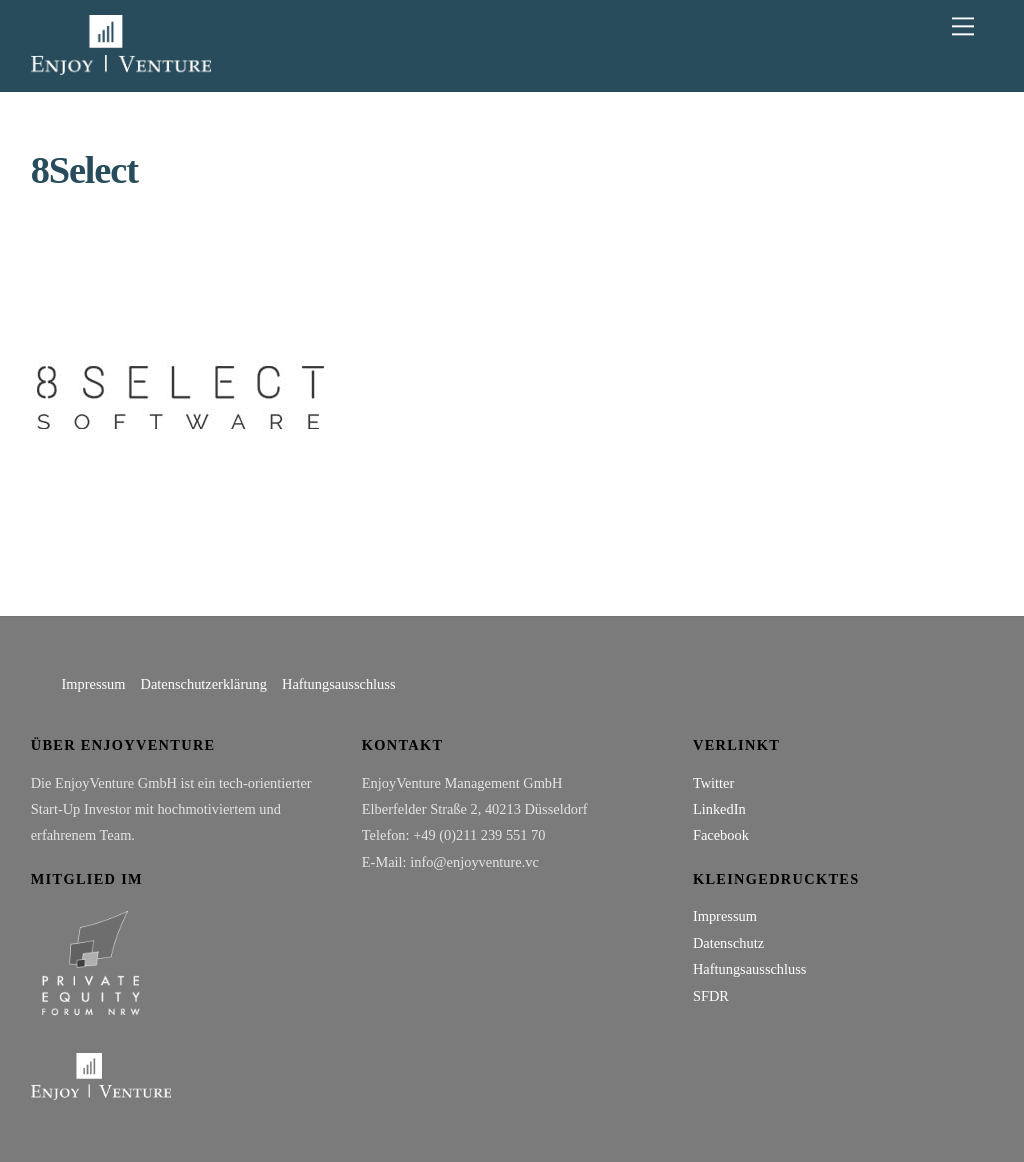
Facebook (721, 835)
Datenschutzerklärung (204, 684)
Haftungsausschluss (339, 684)
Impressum (94, 684)
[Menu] (963, 26)
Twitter (713, 783)
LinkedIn (719, 809)
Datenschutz (728, 943)
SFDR (711, 996)
